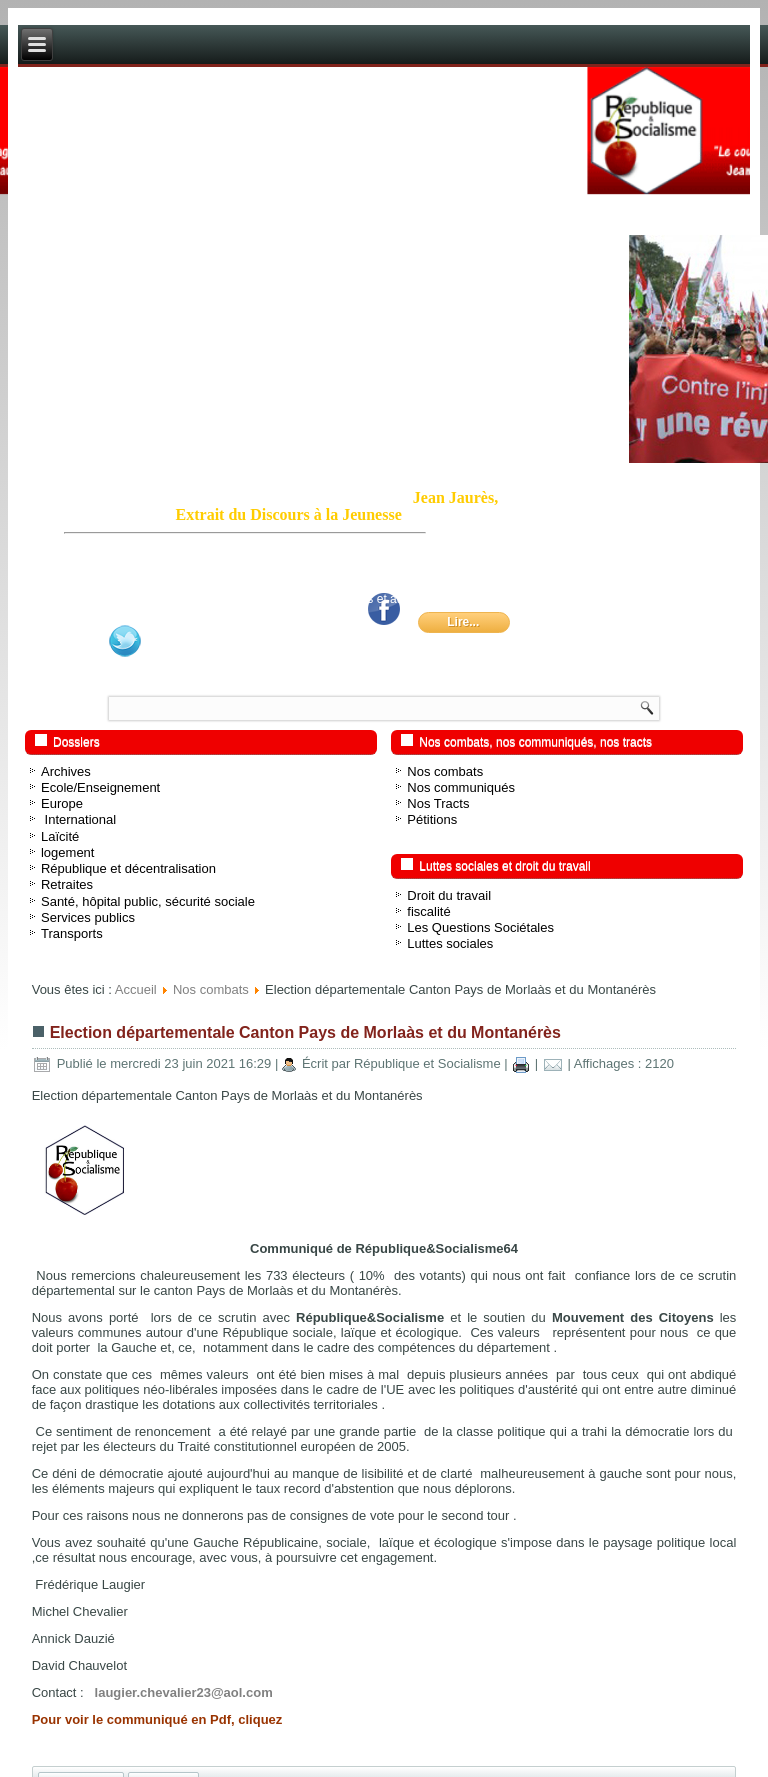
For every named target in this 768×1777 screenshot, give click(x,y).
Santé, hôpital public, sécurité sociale (148, 901)
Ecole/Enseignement (100, 787)
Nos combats (445, 771)
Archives (66, 771)
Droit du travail (449, 895)
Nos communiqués (461, 787)
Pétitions (432, 819)
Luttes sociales (450, 943)
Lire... (463, 622)
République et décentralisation (128, 868)
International (78, 819)
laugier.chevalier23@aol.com (184, 1692)
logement (67, 852)
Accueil (136, 989)
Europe (62, 803)
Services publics (88, 917)
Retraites (67, 884)
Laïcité (60, 836)
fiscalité (428, 911)
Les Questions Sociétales (480, 927)
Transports (72, 933)
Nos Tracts (438, 803)
